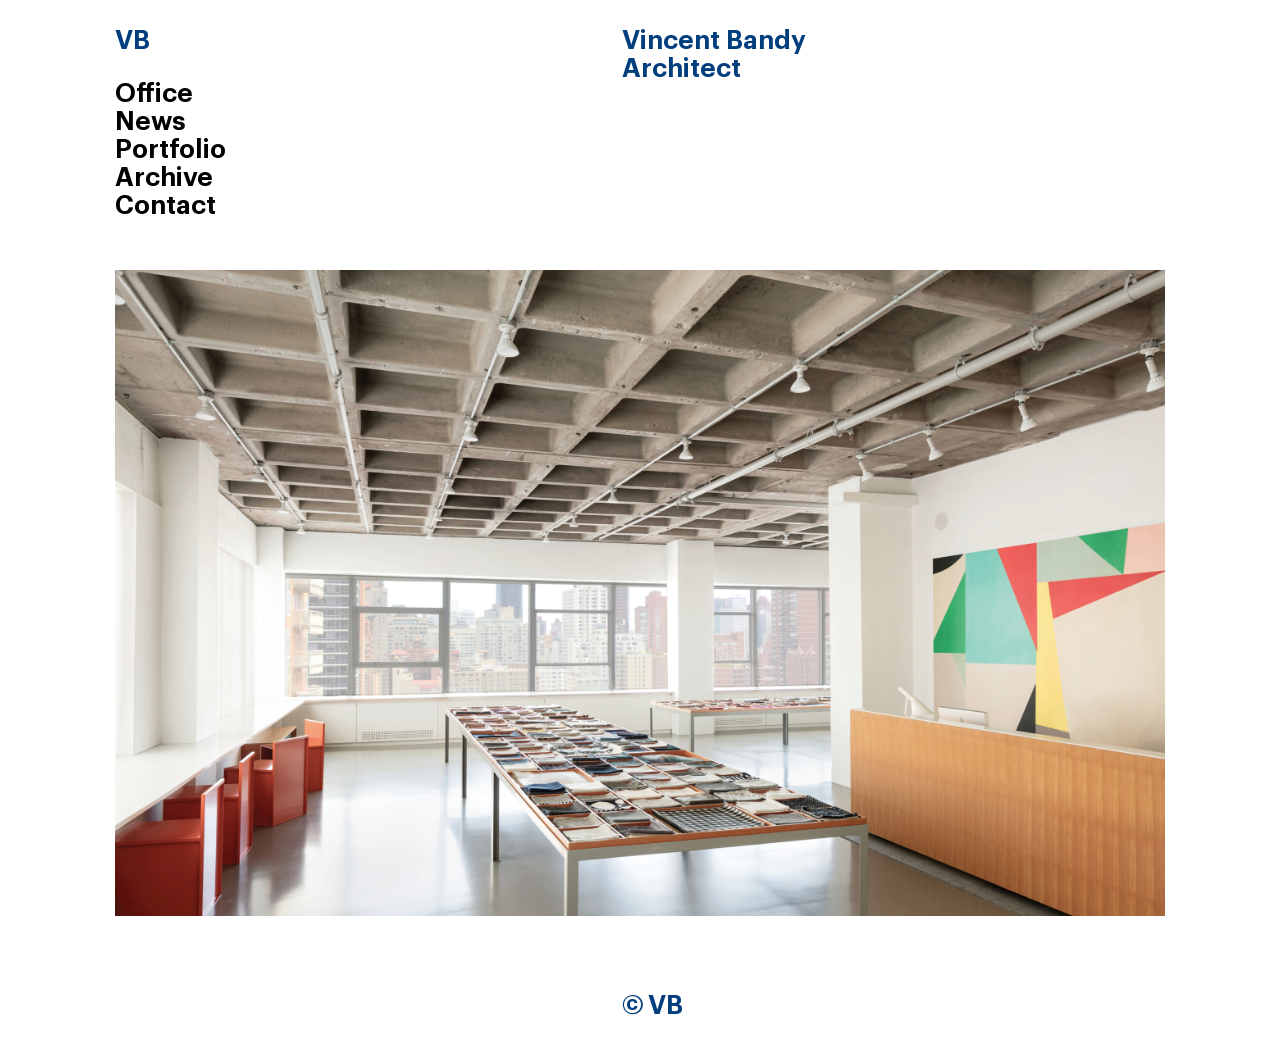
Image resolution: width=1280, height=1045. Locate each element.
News (150, 122)
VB (132, 41)
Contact (165, 206)
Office (154, 94)
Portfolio (170, 150)
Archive (164, 178)
